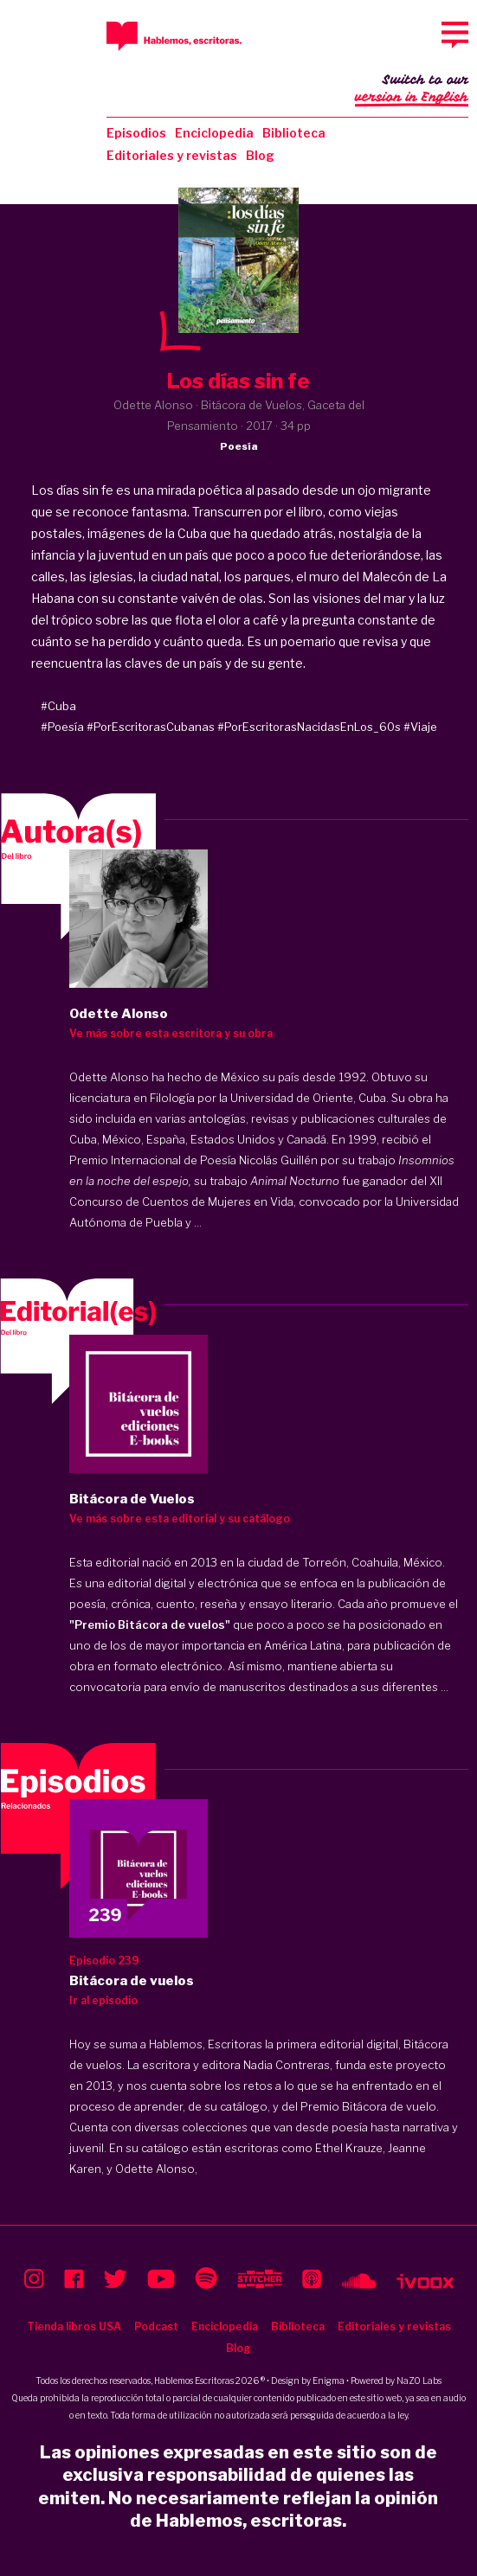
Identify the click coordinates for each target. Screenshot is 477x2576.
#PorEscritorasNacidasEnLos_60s (309, 727)
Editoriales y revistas (171, 155)
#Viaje (420, 727)
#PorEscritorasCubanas (151, 727)
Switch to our (411, 90)
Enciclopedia (214, 132)
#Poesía (62, 727)
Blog (260, 155)
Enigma (329, 2380)
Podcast (156, 2326)
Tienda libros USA (74, 2326)
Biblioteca (294, 132)
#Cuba (58, 706)
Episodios (136, 132)
